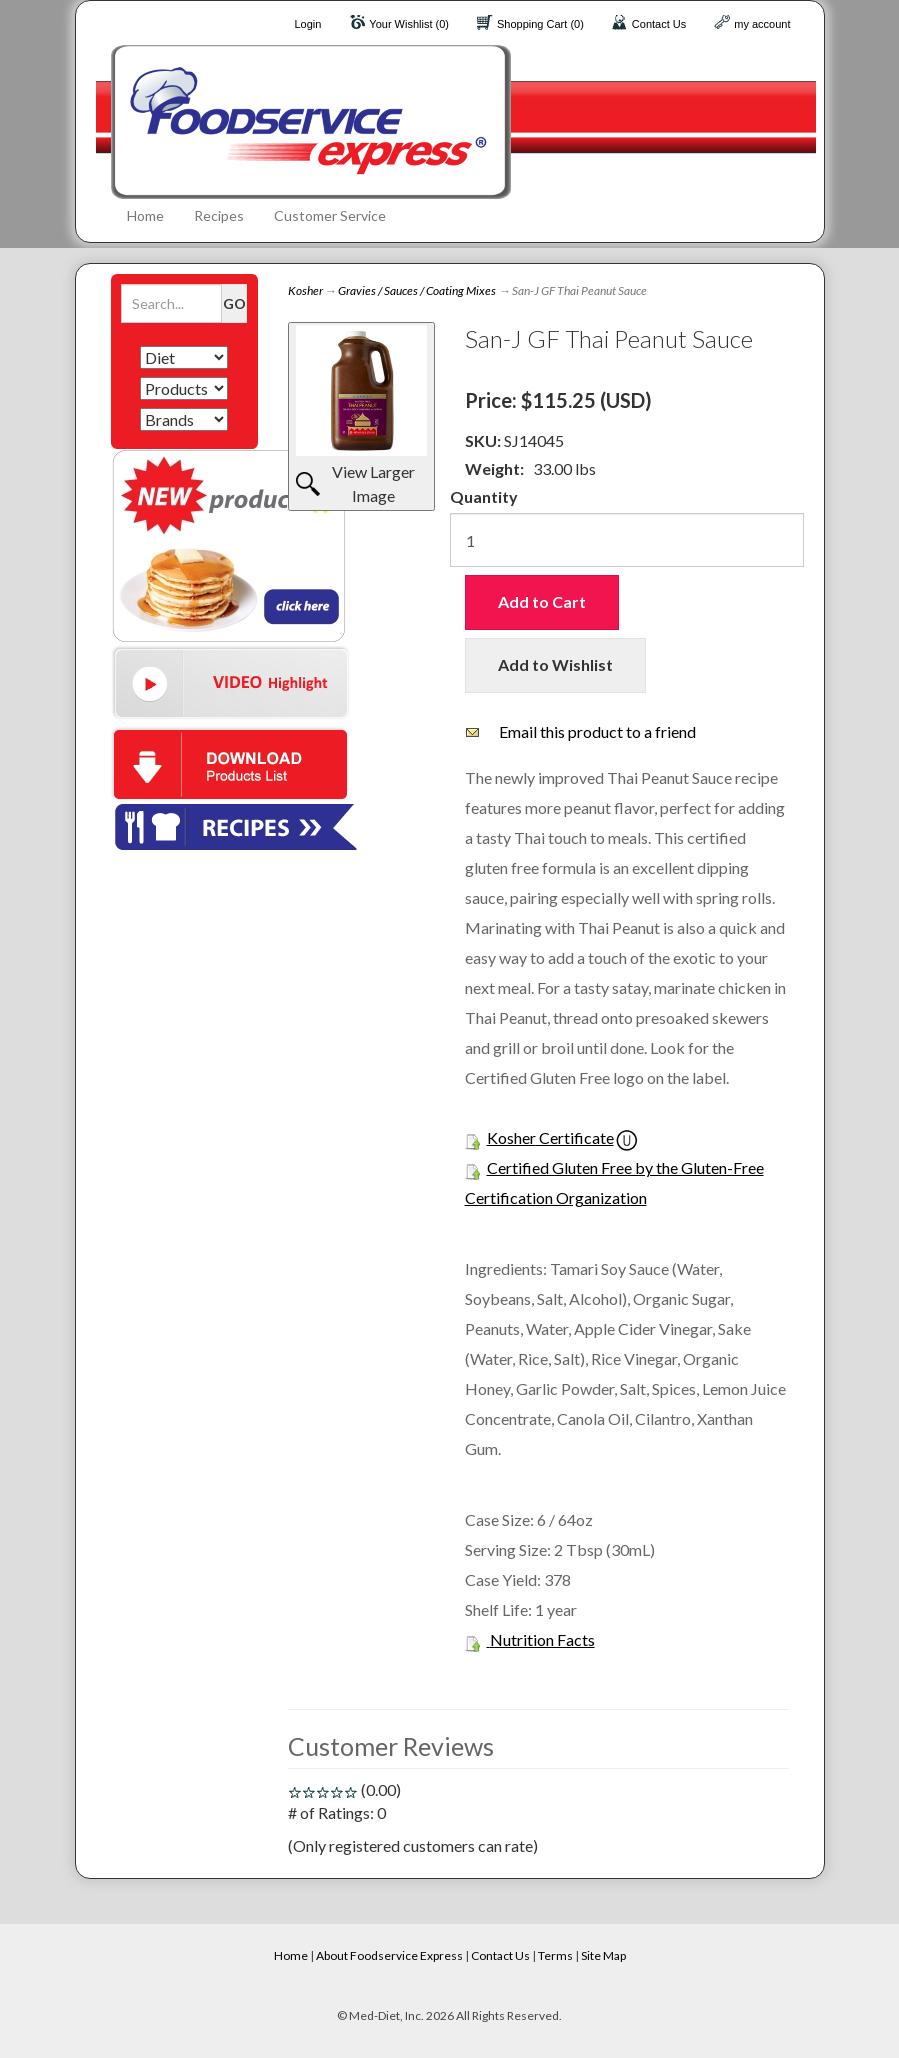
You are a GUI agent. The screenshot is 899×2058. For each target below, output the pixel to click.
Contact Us (659, 24)
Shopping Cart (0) (540, 24)
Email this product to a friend (597, 731)
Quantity (484, 496)
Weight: (494, 468)
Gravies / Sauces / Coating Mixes (417, 290)
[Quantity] (627, 540)
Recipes (219, 215)
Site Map (603, 1955)
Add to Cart (542, 601)
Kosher (305, 290)
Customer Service (330, 215)
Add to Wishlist (555, 664)
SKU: (484, 440)
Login (307, 24)
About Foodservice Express (389, 1955)
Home (145, 215)
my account (762, 24)
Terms (555, 1955)
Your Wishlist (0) (409, 24)
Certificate (575, 1137)
